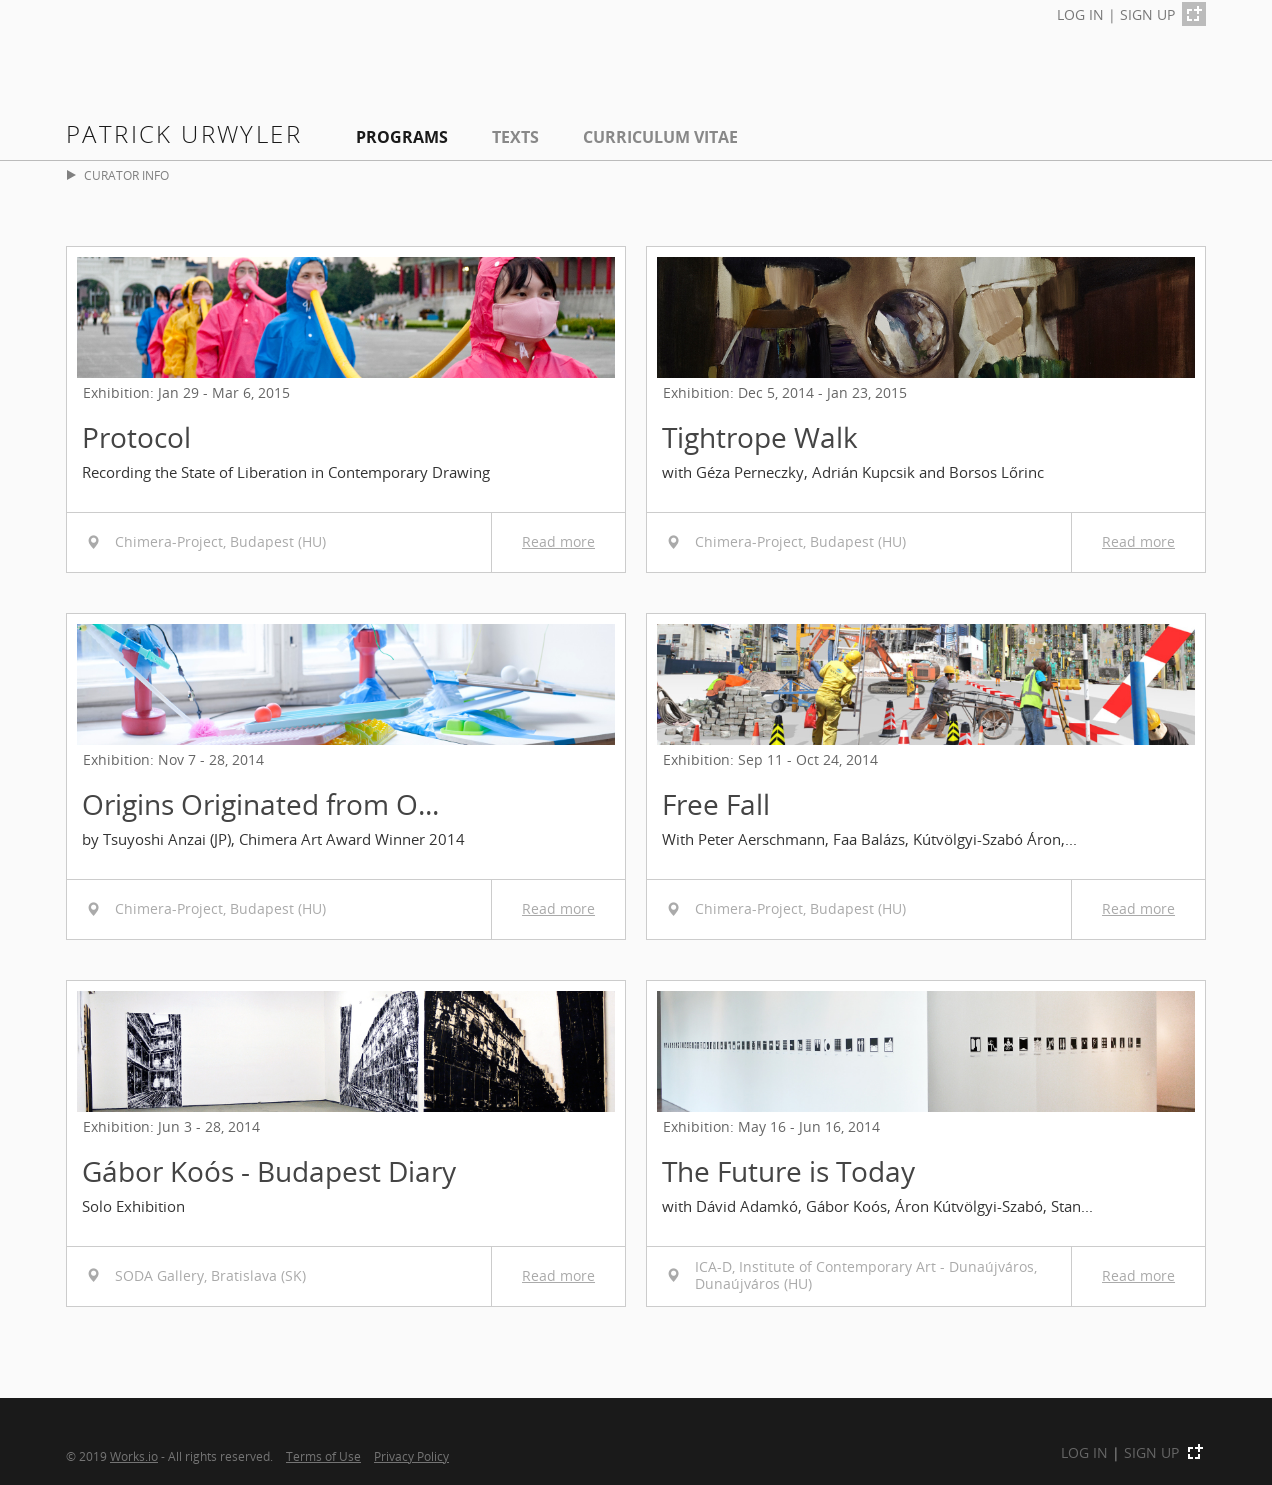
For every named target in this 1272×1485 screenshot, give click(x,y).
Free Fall (716, 804)
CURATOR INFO (118, 175)
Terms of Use (323, 1456)
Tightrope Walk (760, 437)
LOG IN (1080, 14)
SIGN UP (1147, 14)
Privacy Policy (411, 1456)
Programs (402, 137)
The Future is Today (788, 1171)
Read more (558, 541)
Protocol (136, 437)
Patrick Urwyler (184, 133)
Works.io (134, 1456)
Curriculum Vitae (660, 137)
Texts (515, 137)
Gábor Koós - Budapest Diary (269, 1171)
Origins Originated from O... (260, 804)
